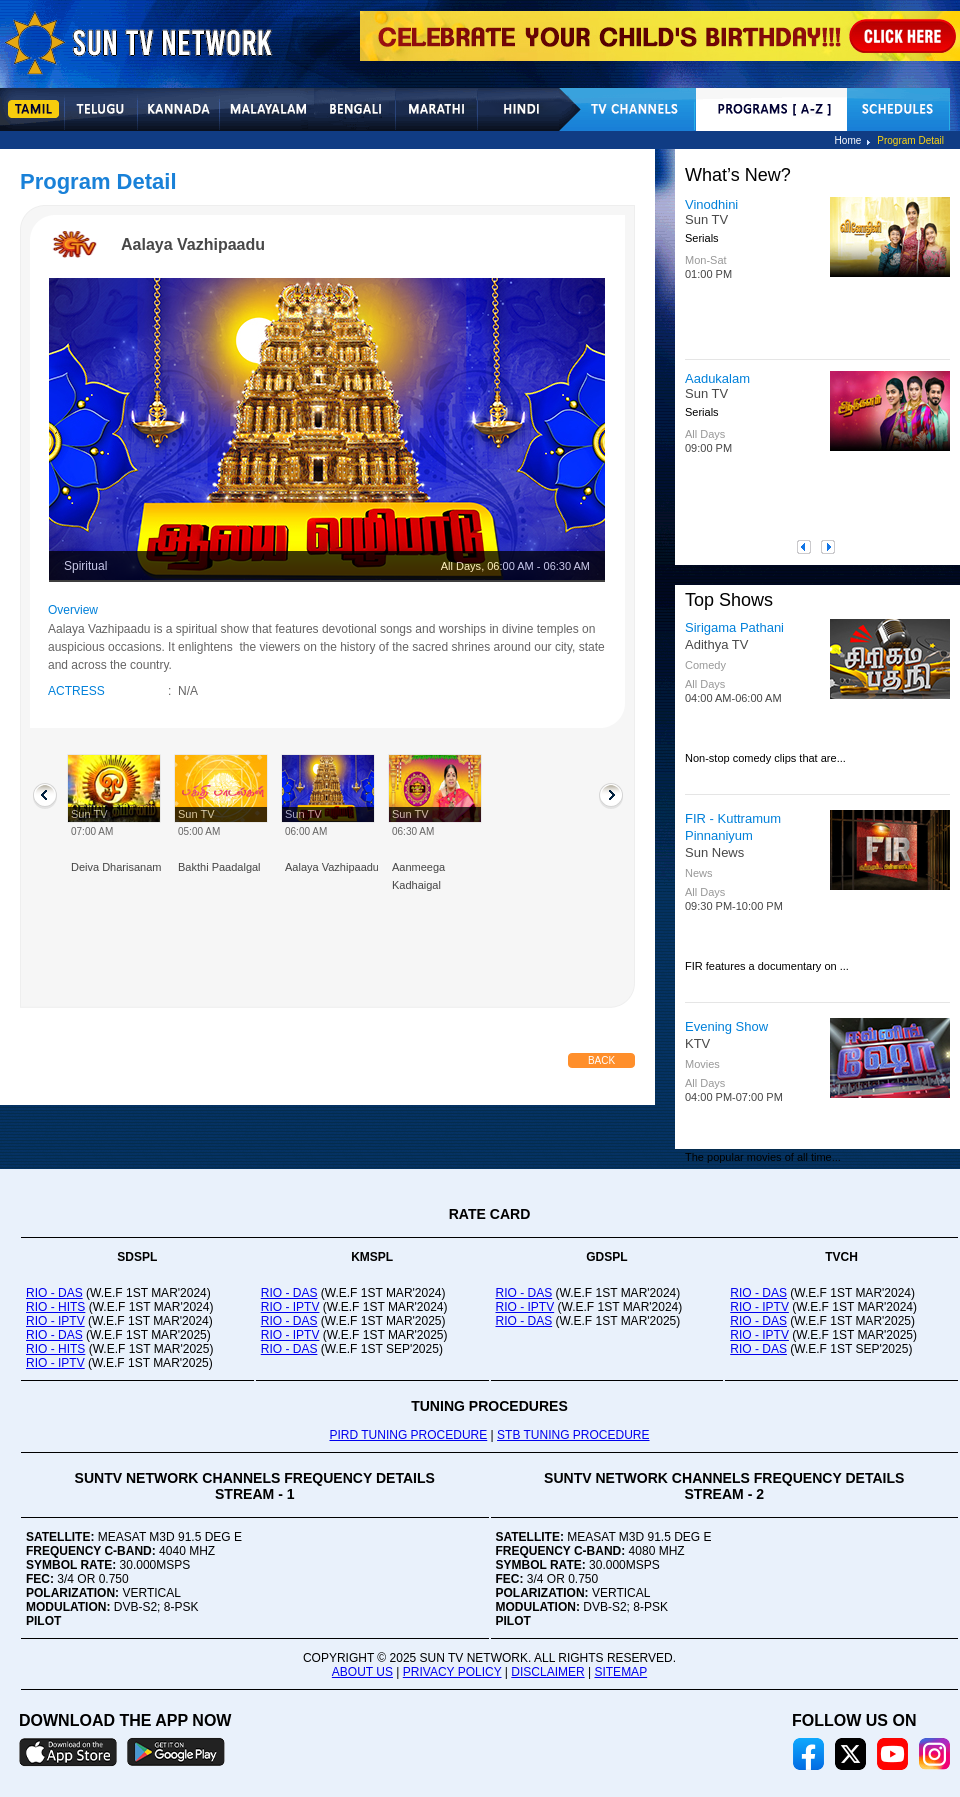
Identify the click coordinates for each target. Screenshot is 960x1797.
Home (848, 140)
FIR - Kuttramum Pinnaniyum (733, 827)
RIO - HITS (55, 1307)
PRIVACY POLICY (452, 1672)
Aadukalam (717, 378)
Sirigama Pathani (734, 627)
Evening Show (726, 1026)
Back (601, 1060)
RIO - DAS (54, 1293)
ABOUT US (362, 1672)
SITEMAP (620, 1672)
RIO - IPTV (55, 1321)
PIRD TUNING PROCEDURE (408, 1435)
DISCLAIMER (547, 1672)
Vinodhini (711, 204)
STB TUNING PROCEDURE (573, 1435)
